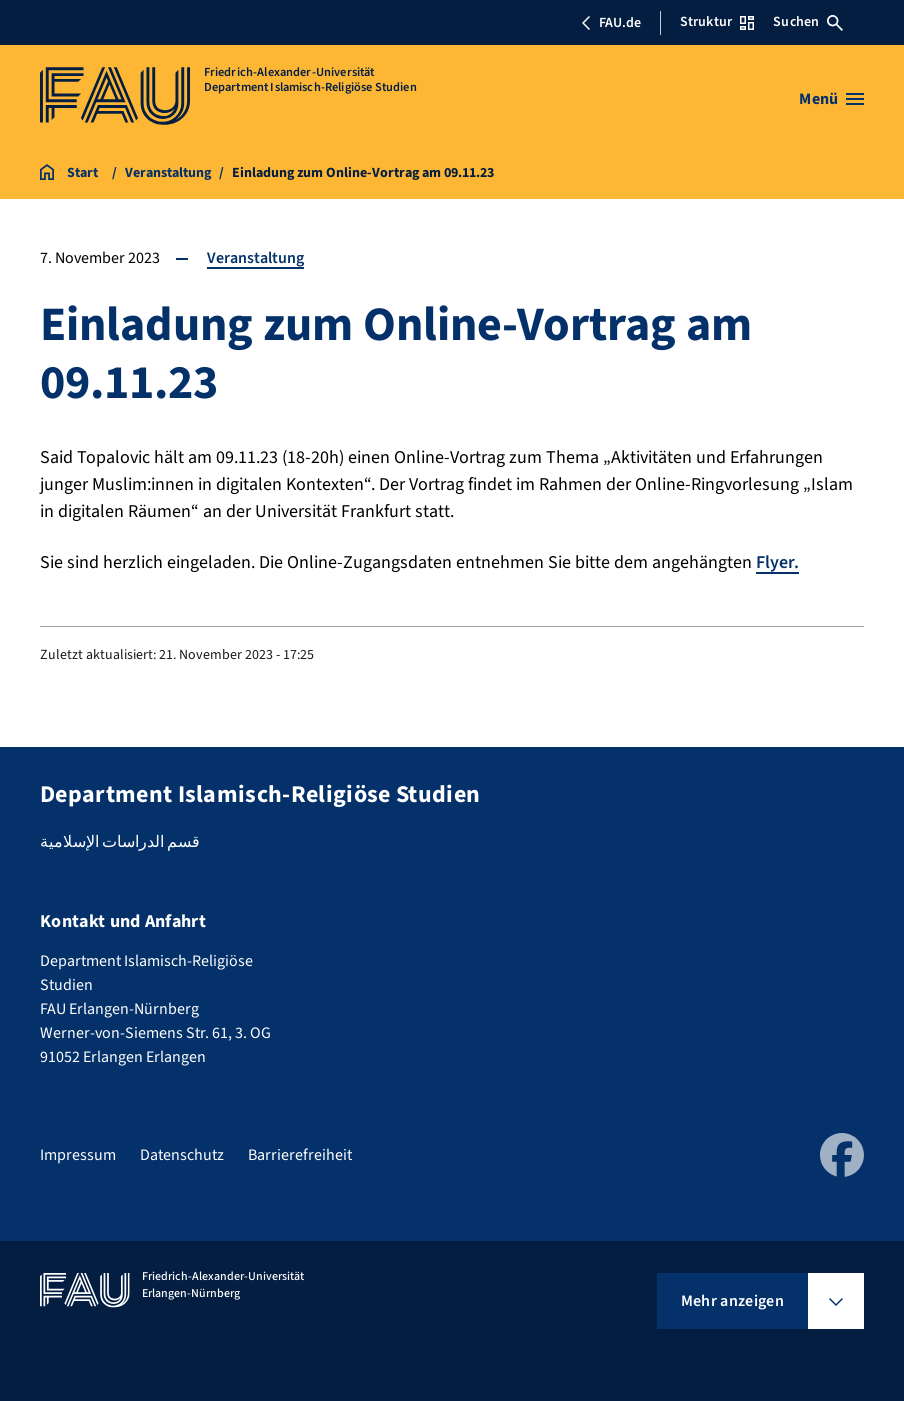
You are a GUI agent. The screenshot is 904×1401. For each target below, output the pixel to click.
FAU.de (611, 23)
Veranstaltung (255, 258)
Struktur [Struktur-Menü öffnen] (717, 22)
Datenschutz (182, 1155)
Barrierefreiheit (300, 1155)
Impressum (78, 1155)
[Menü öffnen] (831, 99)
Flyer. (777, 562)
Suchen (808, 22)
